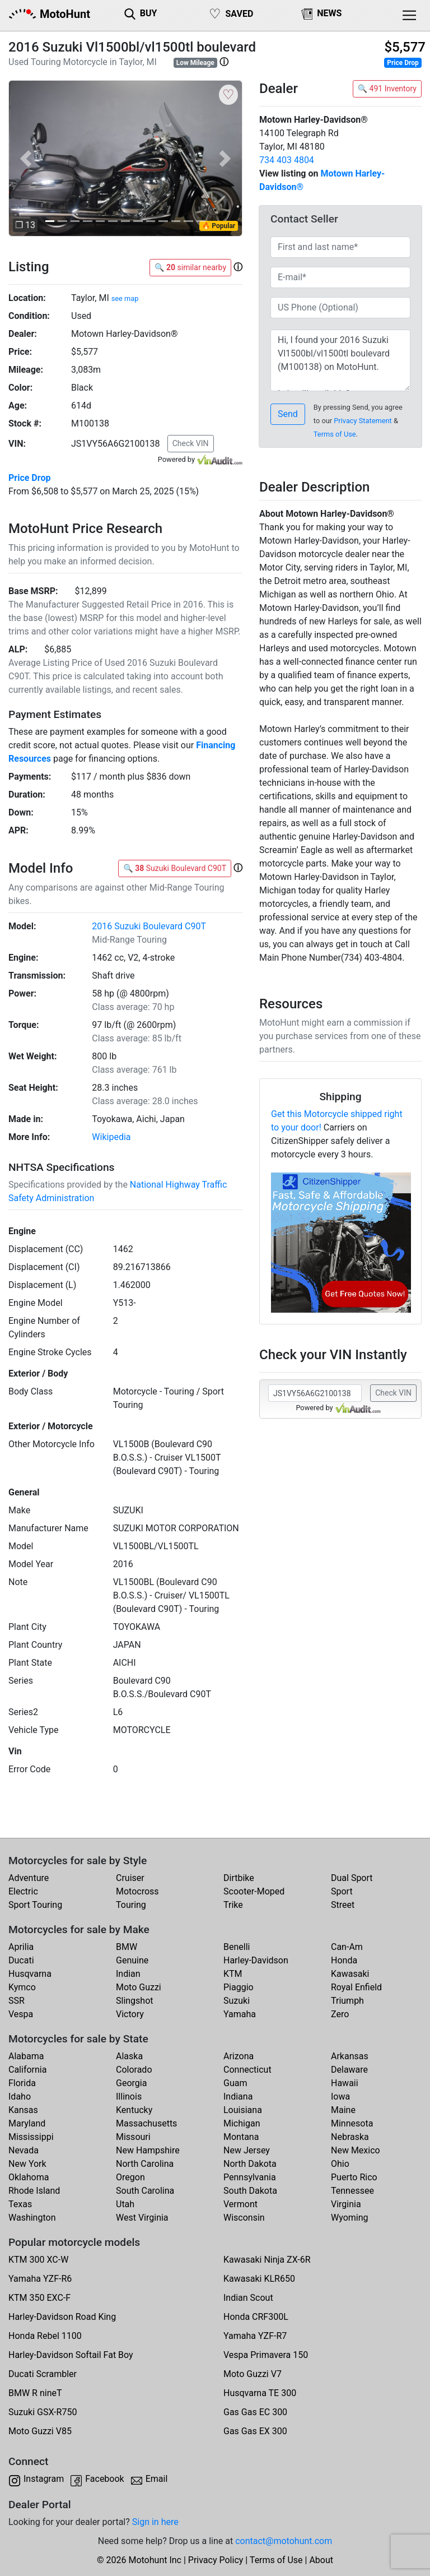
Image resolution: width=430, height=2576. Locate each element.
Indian (128, 1973)
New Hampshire (148, 2150)
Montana (241, 2137)
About (321, 2560)
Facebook (104, 2478)
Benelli (236, 1947)
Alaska (129, 2056)
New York (27, 2163)
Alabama (26, 2056)
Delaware (349, 2069)
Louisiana (242, 2110)
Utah (125, 2204)
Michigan (241, 2123)
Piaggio (238, 1987)
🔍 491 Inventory (387, 88)
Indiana (238, 2096)
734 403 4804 (286, 160)
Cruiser (130, 1878)
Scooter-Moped (253, 1891)
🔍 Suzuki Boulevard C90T (174, 868)
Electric (23, 1891)
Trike (233, 1904)
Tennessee (352, 2190)
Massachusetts (146, 2123)
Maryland (26, 2123)
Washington (31, 2217)
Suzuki (236, 2000)
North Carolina (145, 2163)
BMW (126, 1947)
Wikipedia (111, 1137)
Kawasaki (350, 1973)
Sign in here (155, 2522)
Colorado (134, 2069)
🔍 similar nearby (190, 267)
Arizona (238, 2056)
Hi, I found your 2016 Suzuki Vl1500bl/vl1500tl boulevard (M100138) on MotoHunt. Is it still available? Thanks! (340, 360)
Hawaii (344, 2083)
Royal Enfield (356, 1987)
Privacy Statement (363, 420)
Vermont (240, 2204)
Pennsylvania (249, 2177)
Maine (343, 2110)
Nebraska (350, 2137)
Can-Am (347, 1947)
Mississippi (31, 2137)
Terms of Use (335, 434)
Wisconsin (244, 2217)
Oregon (130, 2177)
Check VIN (190, 443)
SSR (16, 2000)
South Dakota (250, 2190)
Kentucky (134, 2110)
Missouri (133, 2137)
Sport (342, 1891)
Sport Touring (35, 1904)
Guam (235, 2083)
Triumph (347, 2000)
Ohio (340, 2163)
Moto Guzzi (138, 1987)
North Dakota (250, 2163)
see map (125, 298)
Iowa (340, 2096)
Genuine (132, 1960)
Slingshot (134, 2000)
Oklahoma (28, 2177)
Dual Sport (352, 1878)
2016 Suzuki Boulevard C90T (149, 926)
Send (288, 414)
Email (157, 2478)
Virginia (346, 2204)
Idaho (19, 2096)
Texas (20, 2204)
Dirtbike (238, 1878)
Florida (22, 2083)
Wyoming (349, 2217)
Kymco (22, 1987)
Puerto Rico (354, 2177)
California (27, 2069)
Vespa (20, 2014)
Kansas (23, 2110)
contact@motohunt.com (283, 2541)
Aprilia (21, 1947)
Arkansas (349, 2056)
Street (342, 1904)
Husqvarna (30, 1973)
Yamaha (239, 2014)
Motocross (137, 1891)
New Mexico (355, 2150)
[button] (223, 62)
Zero (340, 2014)
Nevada (23, 2150)
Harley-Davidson (255, 1960)
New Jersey (246, 2150)
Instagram (44, 2478)
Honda (344, 1960)
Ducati (21, 1960)
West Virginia (142, 2217)
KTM (232, 1973)
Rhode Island (34, 2190)
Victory (130, 2014)
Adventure (28, 1878)
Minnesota (352, 2123)
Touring (131, 1904)
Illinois (129, 2096)
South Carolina (145, 2190)
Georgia (131, 2083)
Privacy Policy (216, 2560)
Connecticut (247, 2069)
